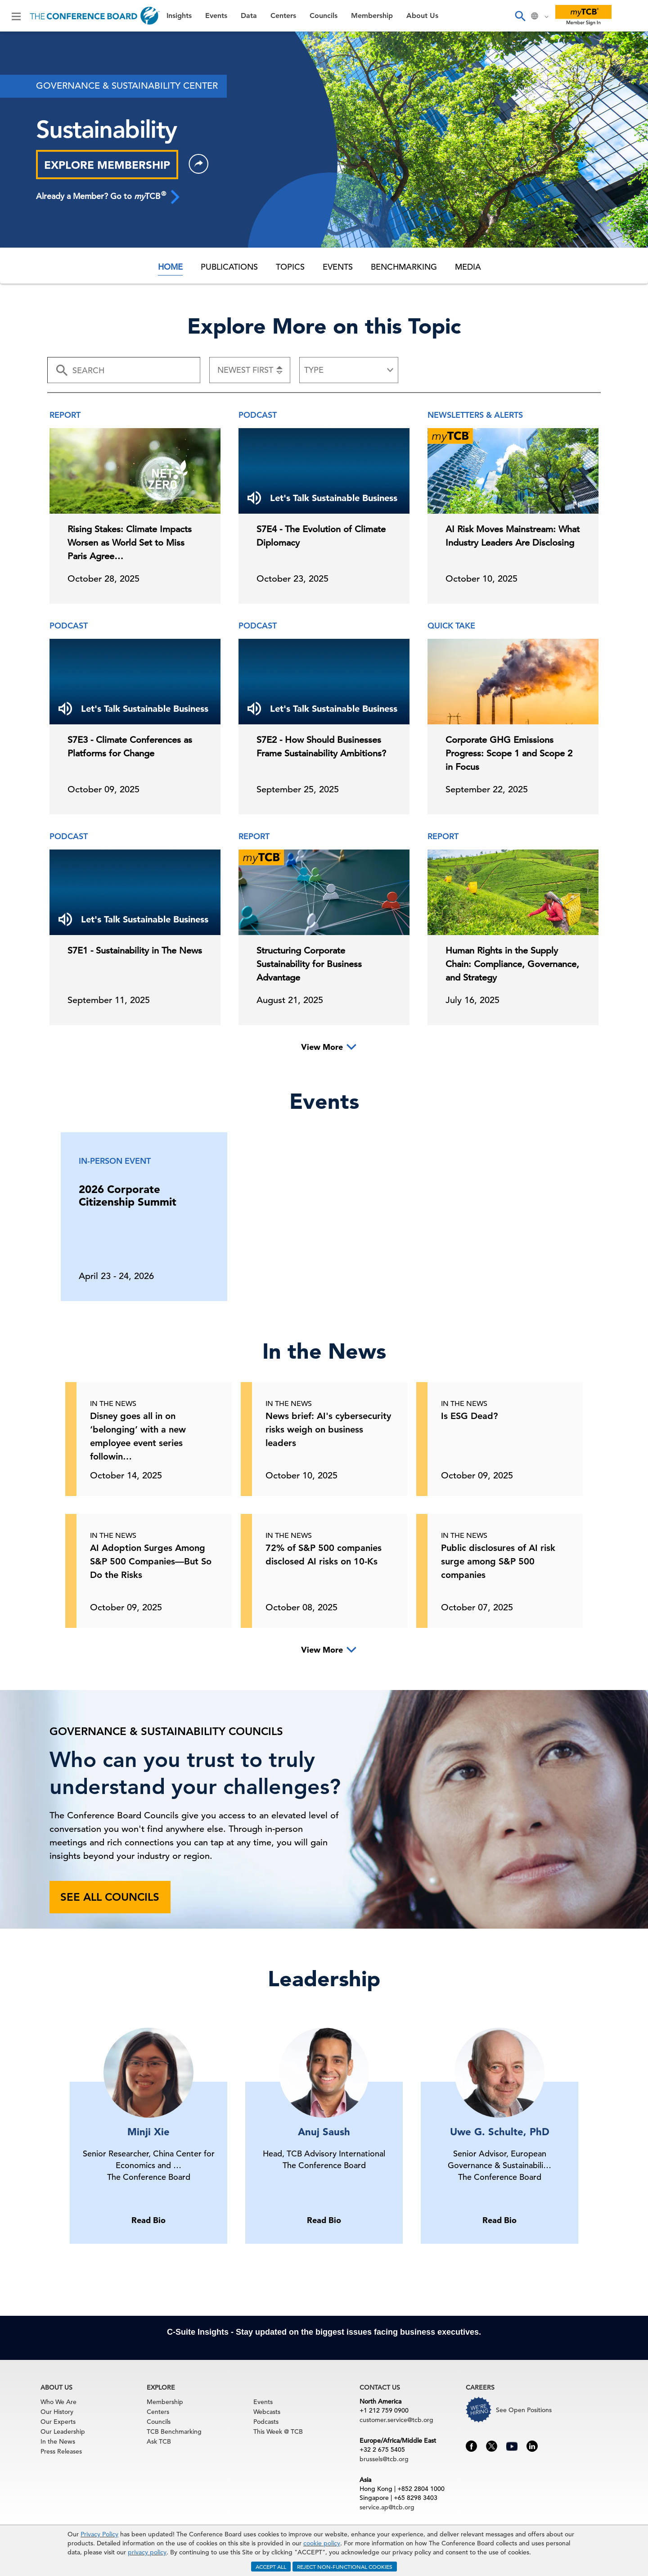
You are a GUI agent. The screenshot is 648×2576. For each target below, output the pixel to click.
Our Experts (58, 2422)
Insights (179, 16)
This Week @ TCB (278, 2431)
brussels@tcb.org (384, 2459)
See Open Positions (524, 2410)
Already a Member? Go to (108, 196)
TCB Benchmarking (174, 2431)
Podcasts (266, 2422)
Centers (283, 16)
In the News (57, 2441)
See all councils (109, 1896)
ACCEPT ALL (271, 2566)
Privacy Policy (99, 2534)
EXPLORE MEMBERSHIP (107, 165)
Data (249, 16)
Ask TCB (159, 2441)
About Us (422, 16)
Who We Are (58, 2402)
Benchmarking (404, 267)
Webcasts (266, 2412)
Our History (56, 2412)
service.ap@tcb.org (387, 2507)
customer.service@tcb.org (396, 2420)
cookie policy (321, 2543)
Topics (290, 267)
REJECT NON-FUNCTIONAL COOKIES (344, 2566)
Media (468, 267)
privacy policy (147, 2552)
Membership (372, 16)
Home (170, 267)
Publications (229, 267)
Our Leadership (62, 2431)
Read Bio (148, 2220)
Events (216, 16)
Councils (324, 16)
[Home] (95, 16)
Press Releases (61, 2451)
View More (322, 1047)
